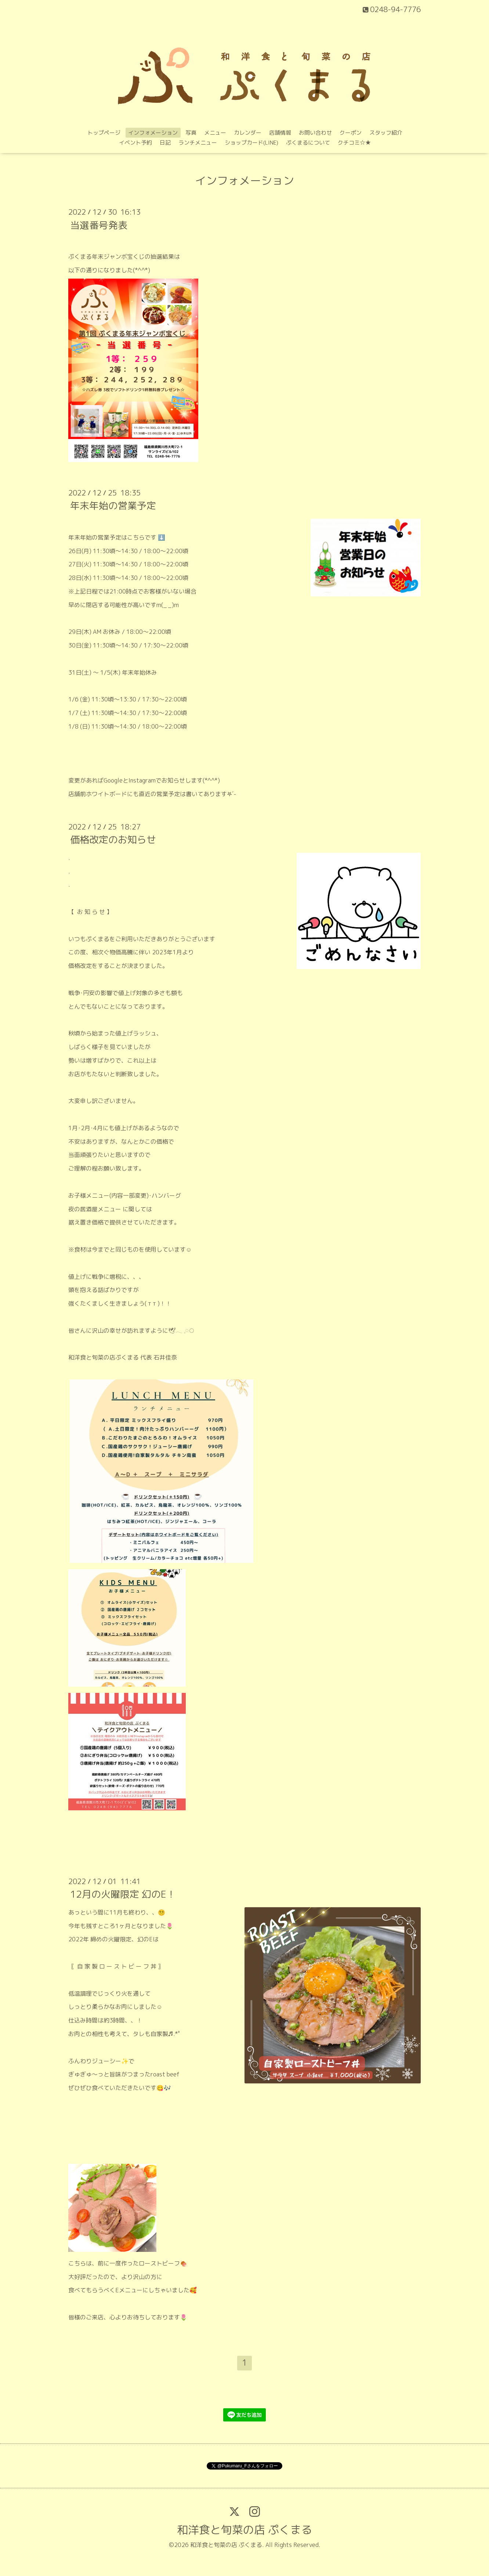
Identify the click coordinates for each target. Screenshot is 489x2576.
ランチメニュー (197, 142)
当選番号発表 (98, 224)
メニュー (215, 133)
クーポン (351, 133)
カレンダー (247, 133)
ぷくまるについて (308, 142)
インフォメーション (153, 133)
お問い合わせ (315, 133)
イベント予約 (135, 142)
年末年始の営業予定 (113, 505)
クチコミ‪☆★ (354, 142)
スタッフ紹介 (385, 133)
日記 (165, 142)
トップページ (103, 133)
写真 (190, 133)
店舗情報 (280, 133)
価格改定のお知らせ (113, 839)
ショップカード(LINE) (251, 142)
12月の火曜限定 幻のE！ (123, 1894)
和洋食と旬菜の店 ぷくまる (244, 2529)
